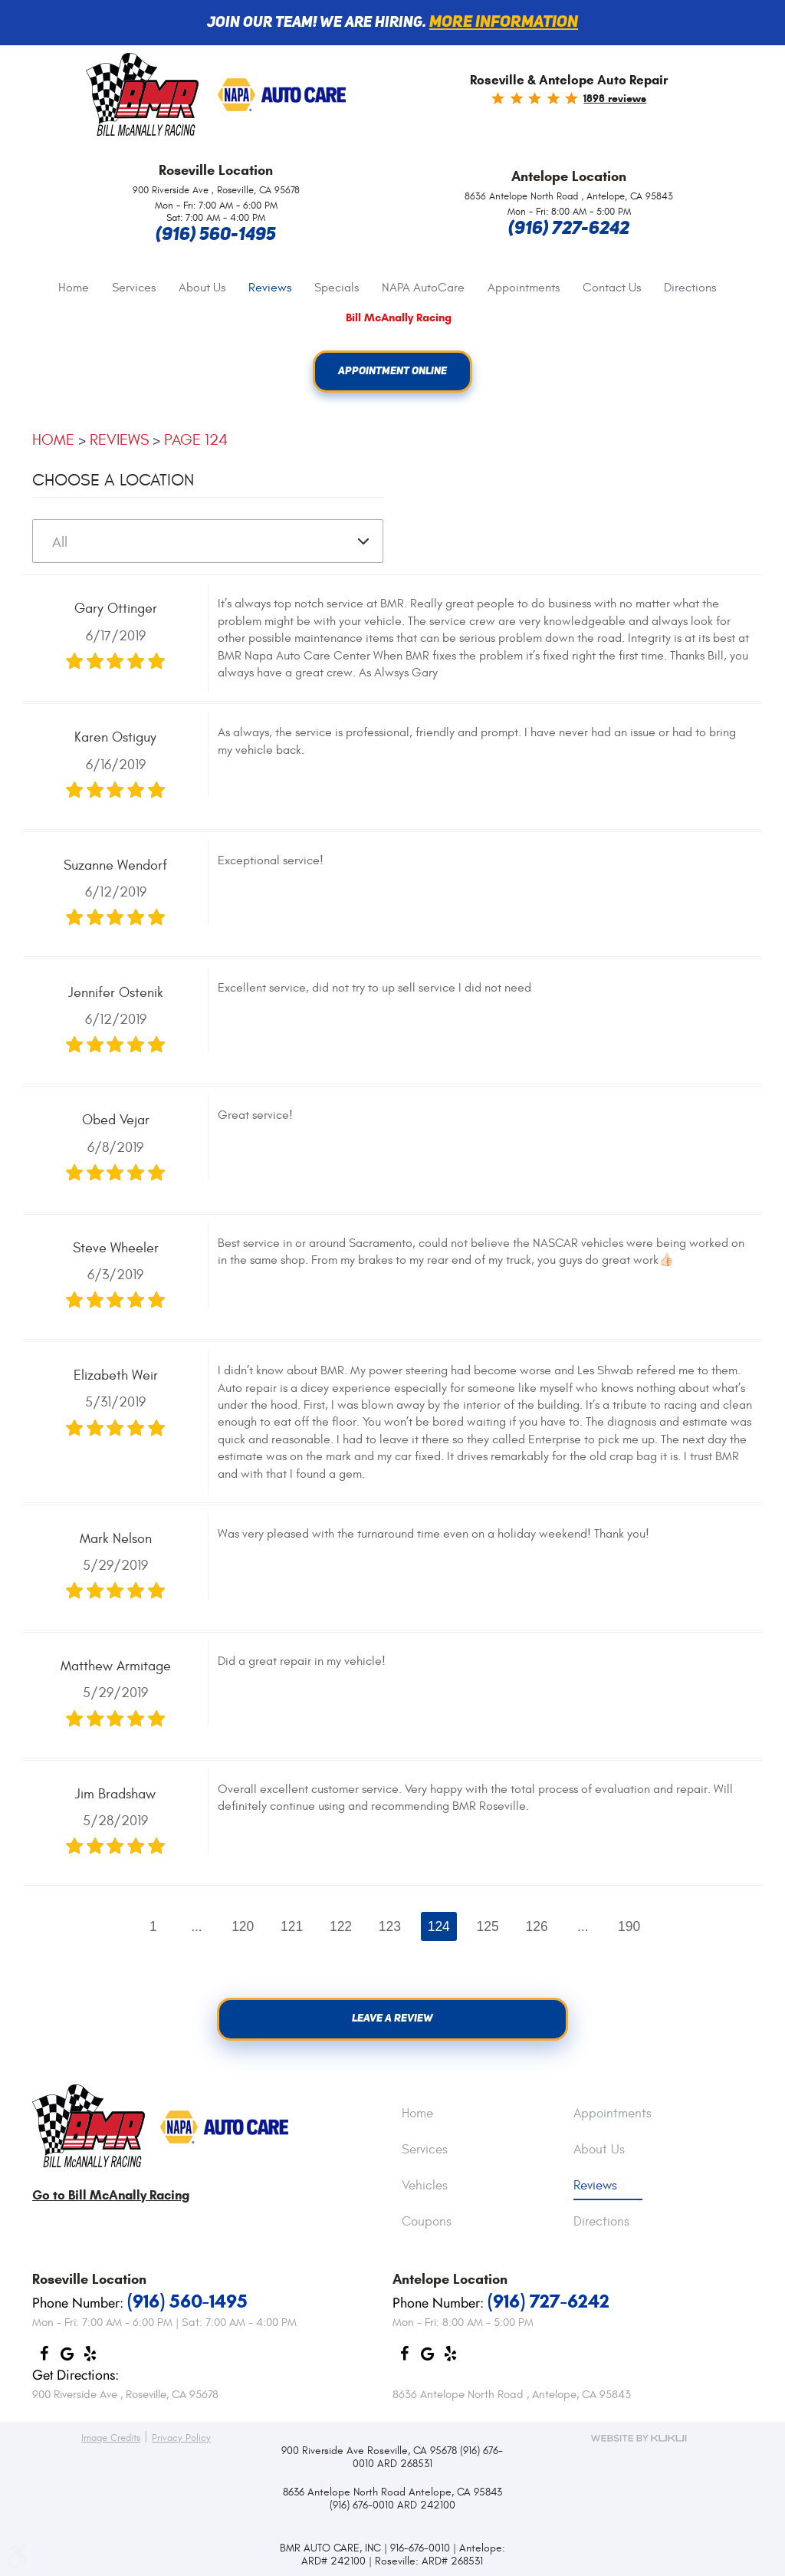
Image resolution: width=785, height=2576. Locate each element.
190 (631, 1926)
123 (390, 1926)
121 (291, 1926)
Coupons (427, 2222)
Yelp (89, 2358)
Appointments (524, 287)
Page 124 (196, 440)
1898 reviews (614, 98)
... (194, 1926)
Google (66, 2358)
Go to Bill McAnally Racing (110, 2195)
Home (73, 287)
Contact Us (612, 287)
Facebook (43, 2358)
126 (538, 1926)
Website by (639, 2438)
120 (241, 1926)
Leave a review (393, 2020)
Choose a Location (113, 481)
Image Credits (110, 2438)
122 (340, 1926)
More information (503, 23)
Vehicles (425, 2186)
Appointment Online (393, 372)
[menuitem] (73, 288)
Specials (336, 287)
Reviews (269, 287)
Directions (690, 287)
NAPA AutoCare (423, 287)
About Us (202, 287)
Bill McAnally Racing (399, 318)
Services (134, 287)
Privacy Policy (181, 2438)
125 (489, 1926)
